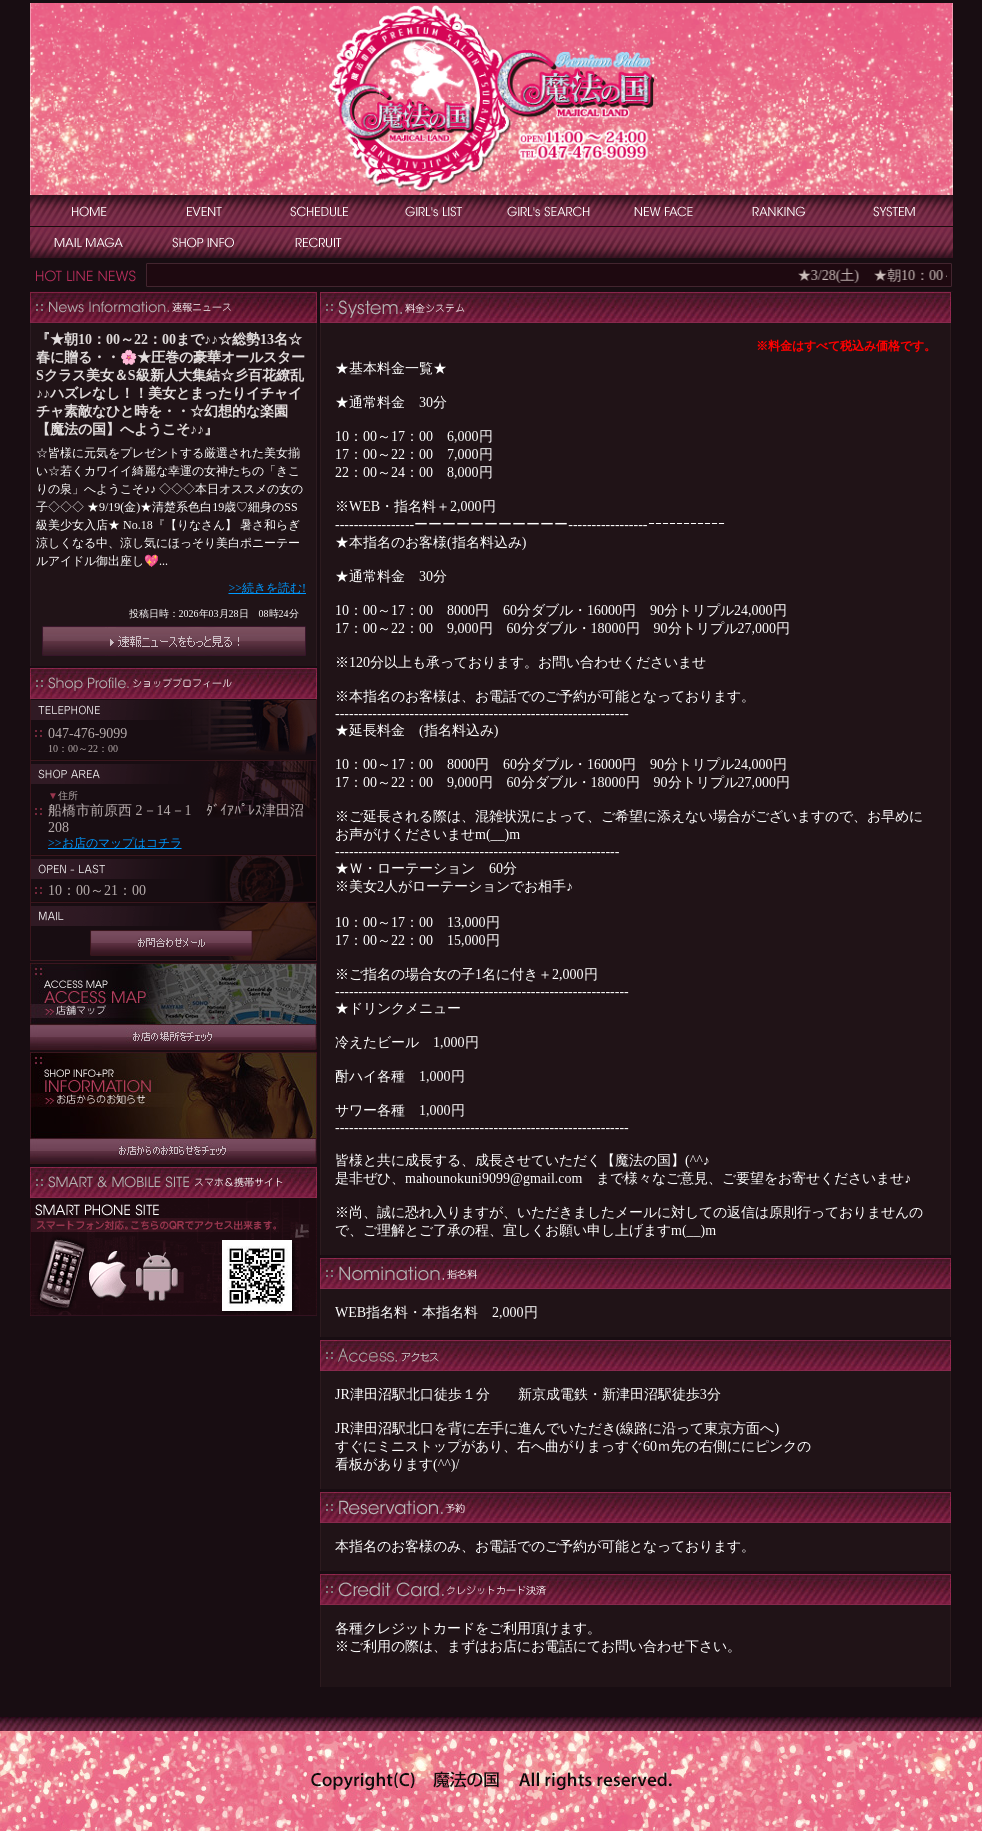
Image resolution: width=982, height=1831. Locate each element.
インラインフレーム (173, 496)
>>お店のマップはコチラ (115, 843)
